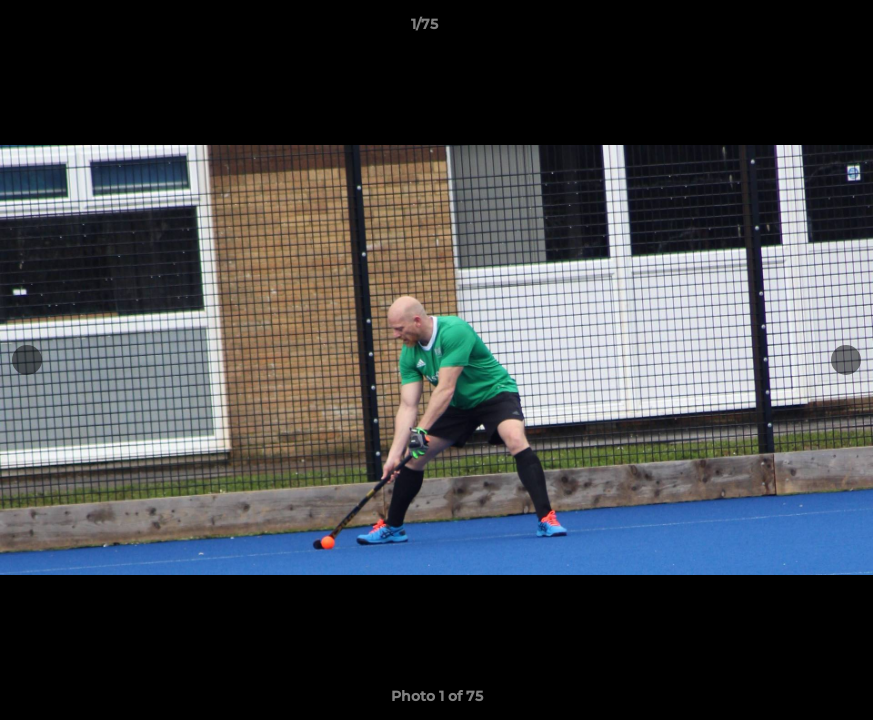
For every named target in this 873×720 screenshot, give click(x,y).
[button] (789, 29)
